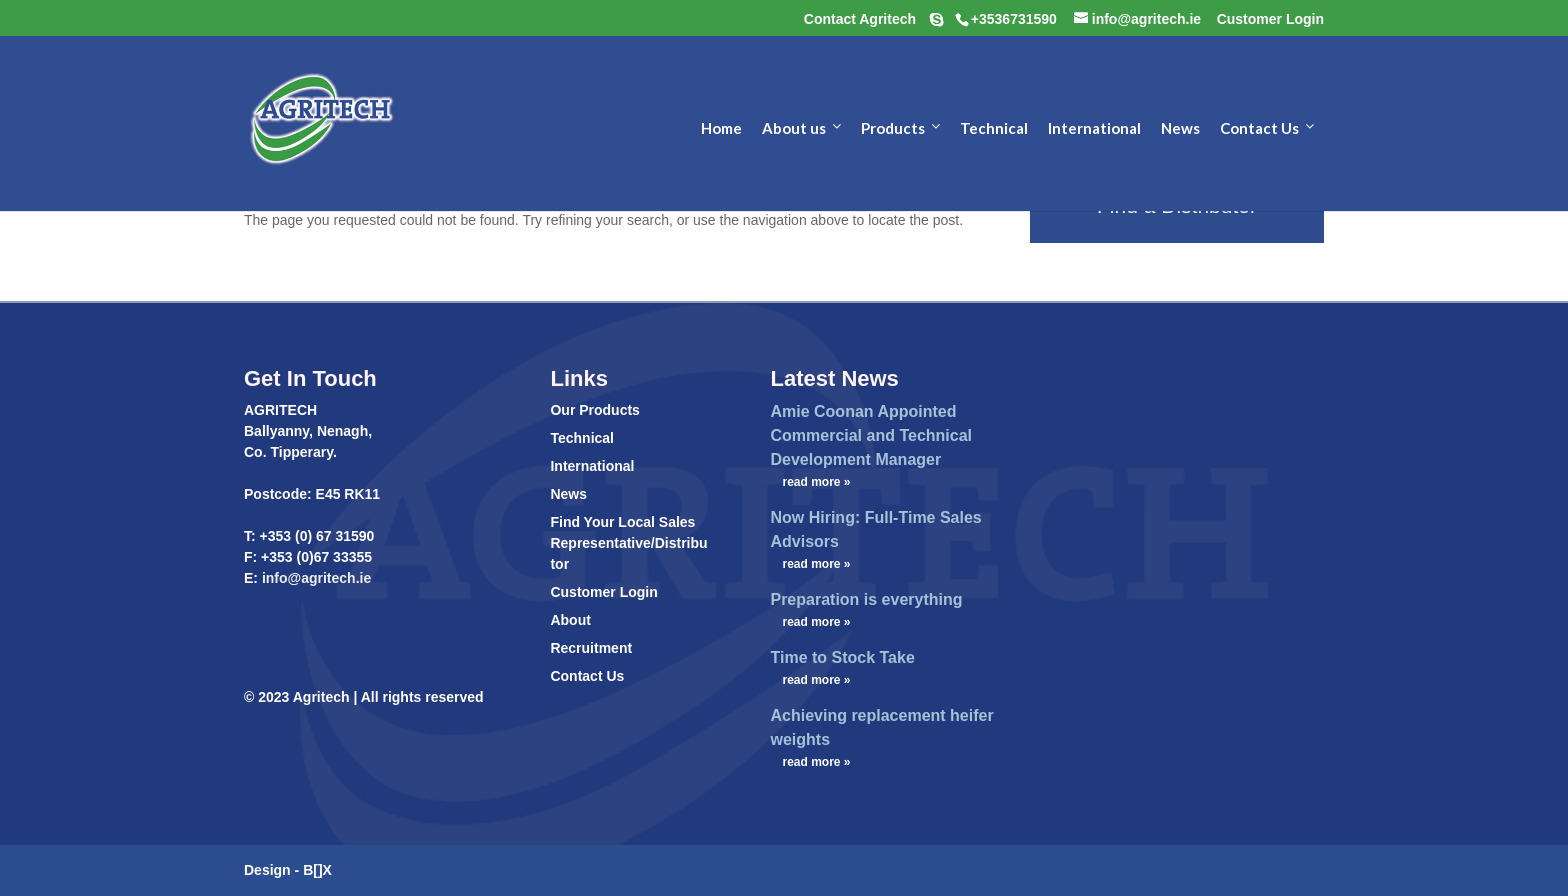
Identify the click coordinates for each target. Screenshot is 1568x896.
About (570, 620)
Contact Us (587, 676)
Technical (582, 438)
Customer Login (603, 592)
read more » (816, 482)
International (592, 466)
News (568, 494)
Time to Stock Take (842, 657)
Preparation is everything (866, 599)
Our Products (594, 410)
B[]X (317, 870)
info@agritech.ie (314, 578)
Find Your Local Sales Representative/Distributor (628, 543)
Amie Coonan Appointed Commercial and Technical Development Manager (871, 435)
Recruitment (591, 648)
